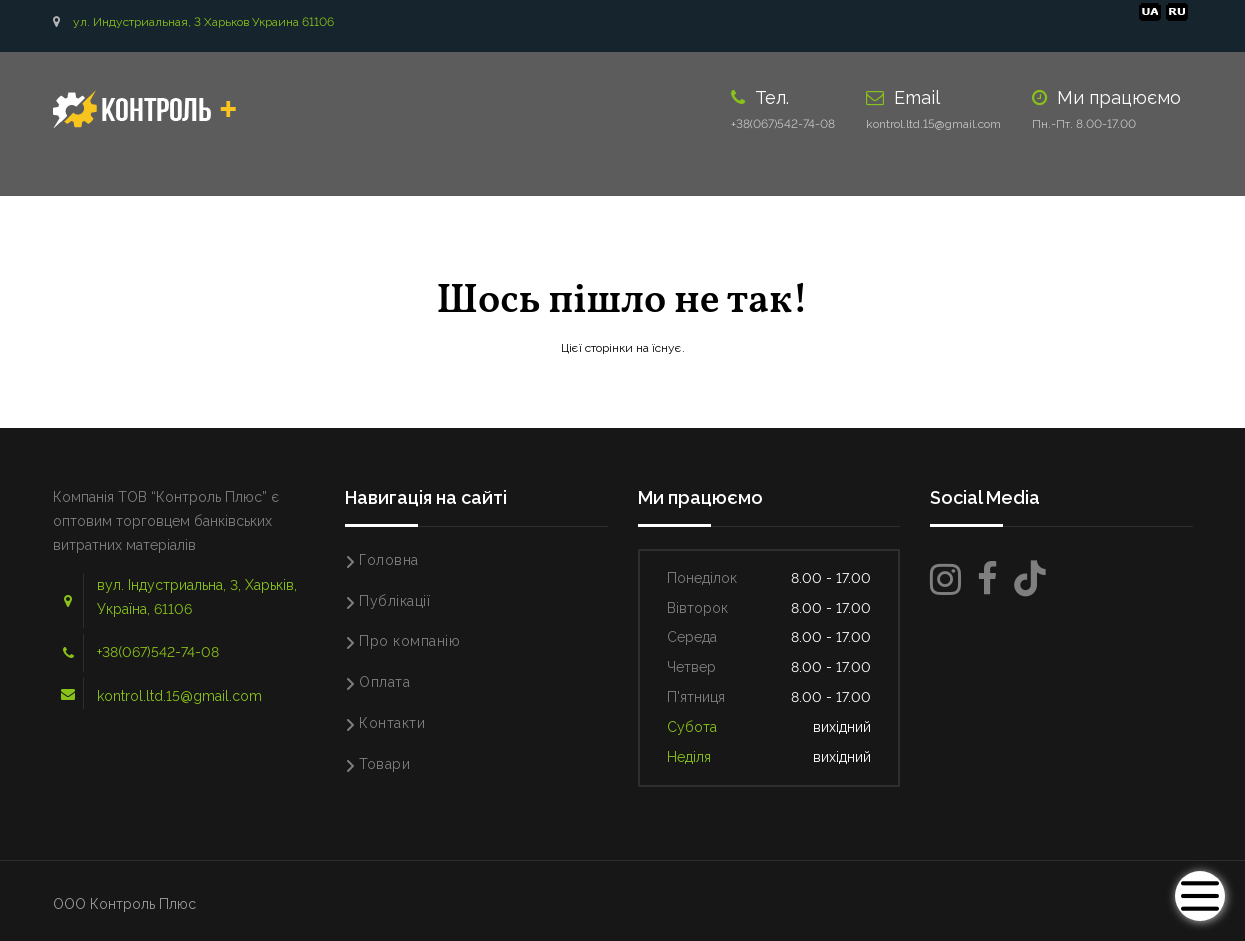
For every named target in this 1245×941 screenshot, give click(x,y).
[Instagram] (945, 579)
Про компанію (409, 641)
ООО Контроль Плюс (124, 904)
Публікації (394, 601)
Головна (389, 560)
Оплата (384, 682)
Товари (384, 764)
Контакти (392, 723)
